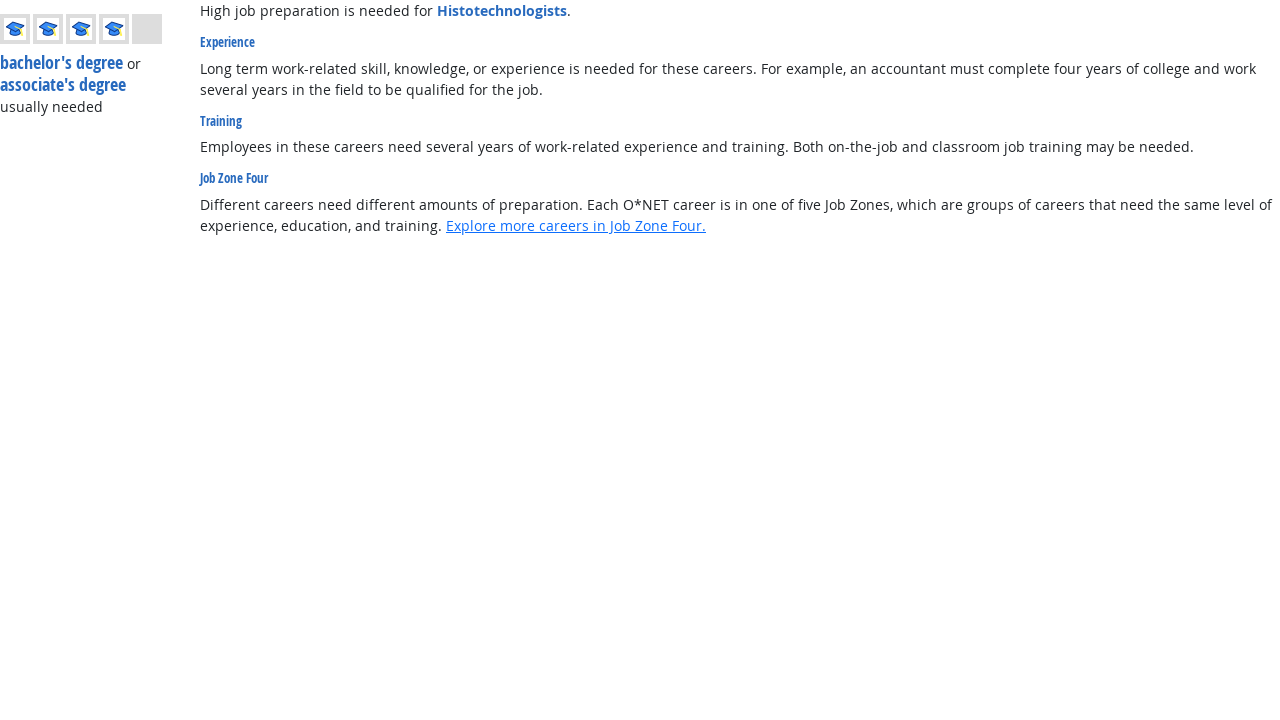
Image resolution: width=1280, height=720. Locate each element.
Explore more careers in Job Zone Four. (576, 225)
